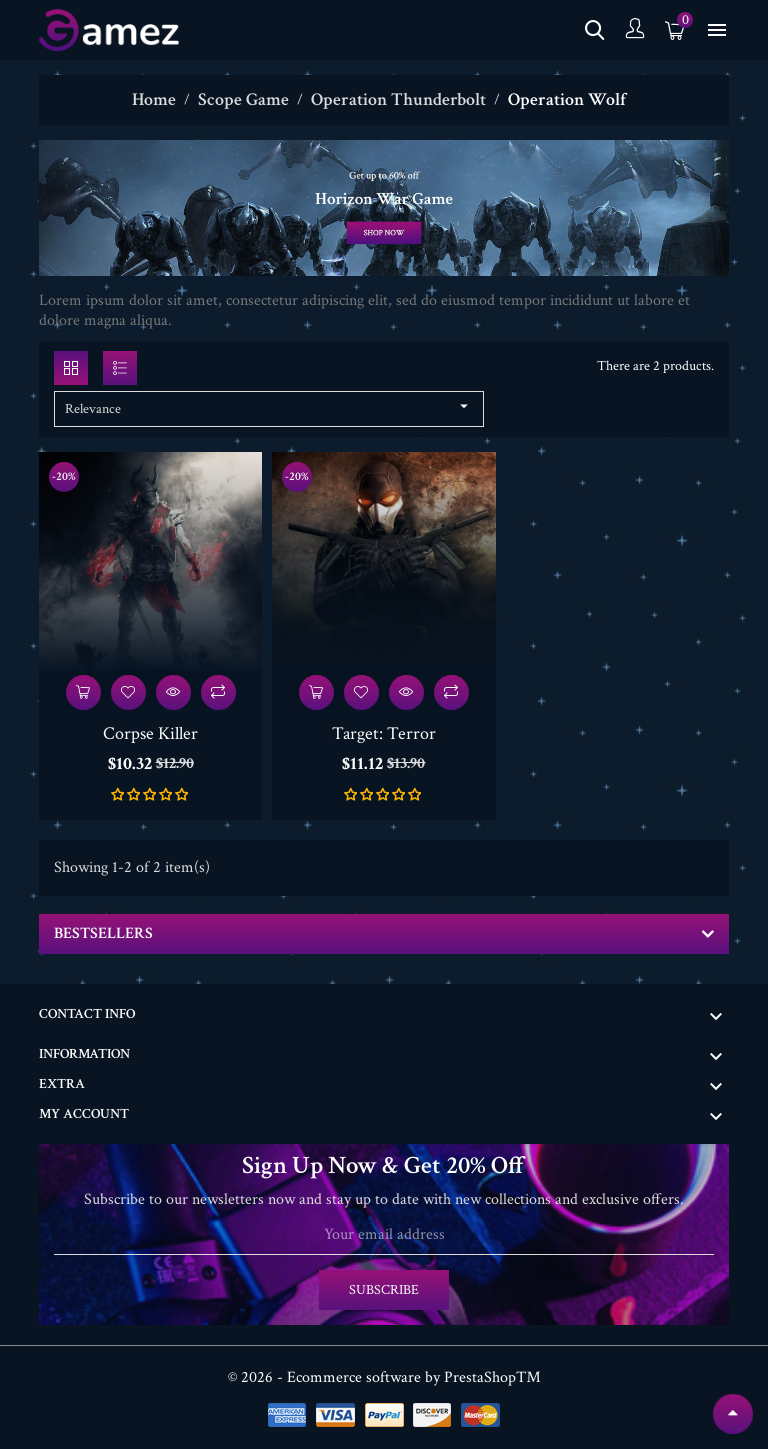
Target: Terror (384, 733)
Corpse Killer (150, 733)
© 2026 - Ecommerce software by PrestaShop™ (384, 1377)
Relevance (269, 407)
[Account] (635, 30)
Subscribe (384, 1290)
